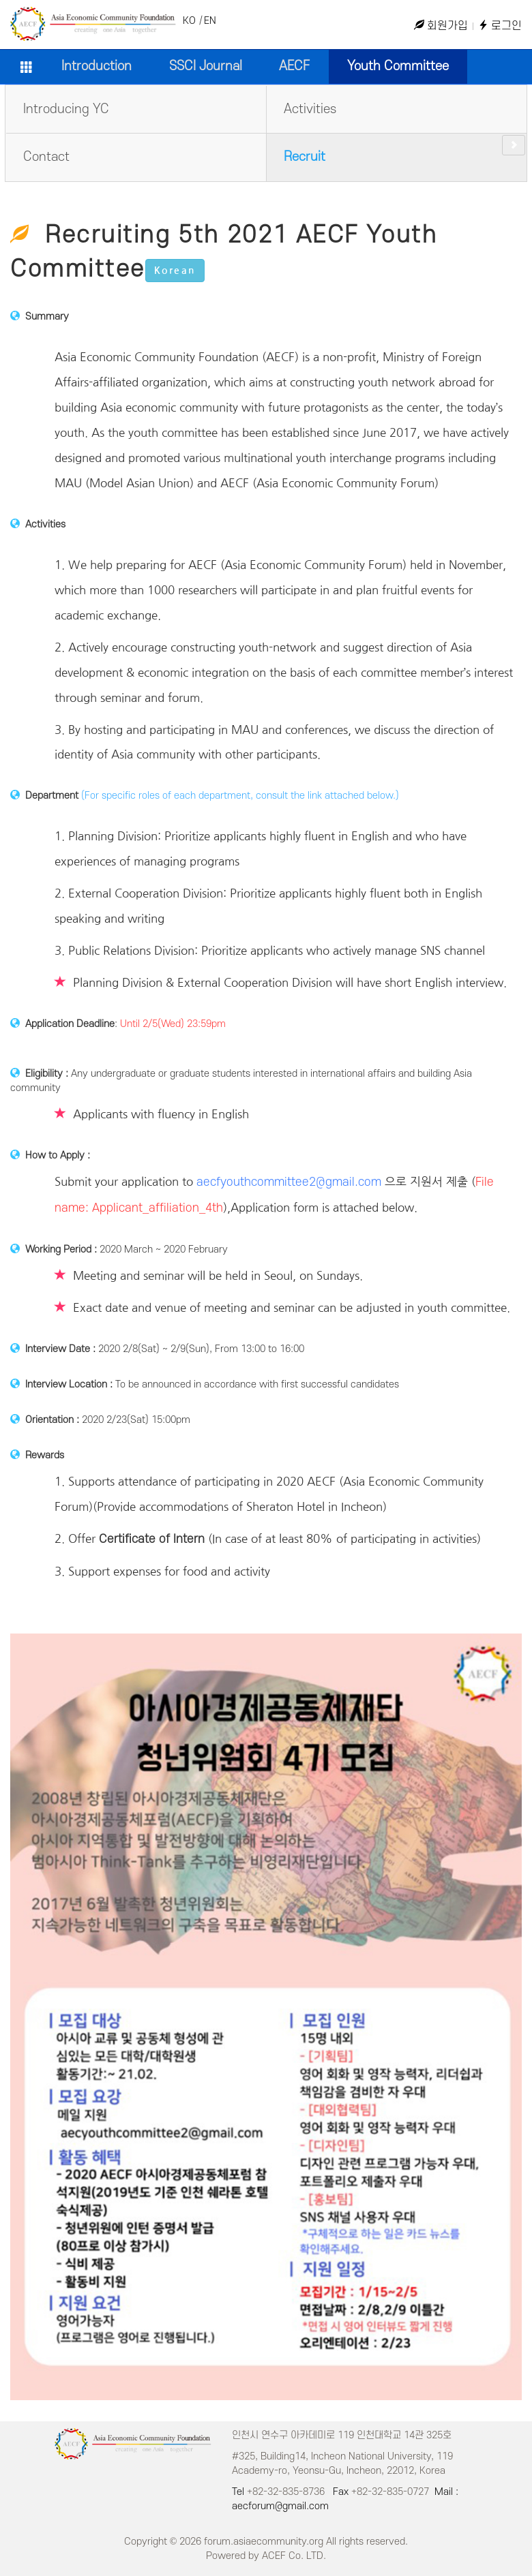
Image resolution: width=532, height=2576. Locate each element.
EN (210, 21)
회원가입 (441, 26)
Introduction (96, 66)
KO (189, 21)
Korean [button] (175, 270)
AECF (294, 66)
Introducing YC (66, 109)
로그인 (500, 26)
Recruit (304, 157)
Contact (46, 157)
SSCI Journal (205, 66)
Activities (310, 109)
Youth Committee (398, 66)
